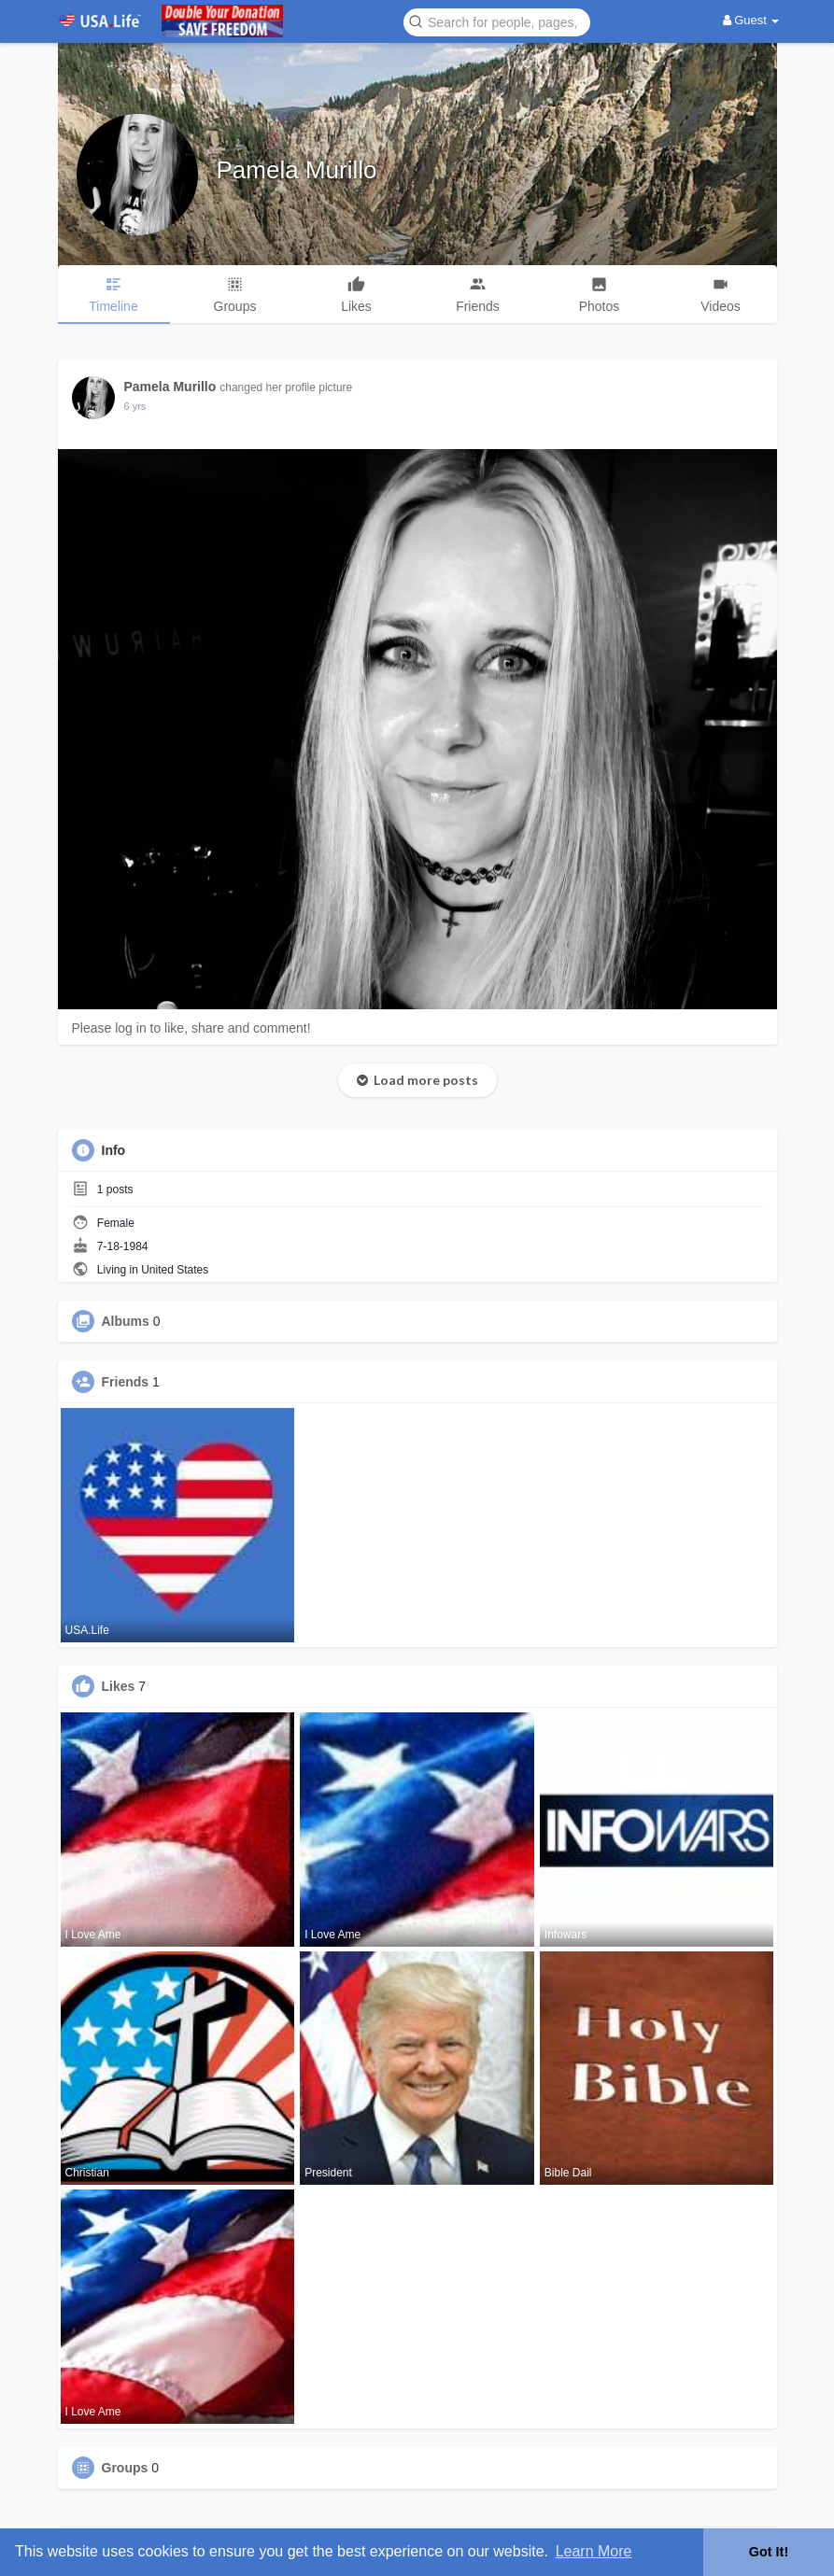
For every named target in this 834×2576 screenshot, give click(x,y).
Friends (125, 1381)
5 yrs (135, 406)
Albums (125, 1321)
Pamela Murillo (297, 170)
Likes (118, 1686)
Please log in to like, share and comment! (191, 1028)
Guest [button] (751, 20)
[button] (497, 21)
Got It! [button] (768, 2551)
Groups (125, 2467)
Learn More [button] (594, 2551)
